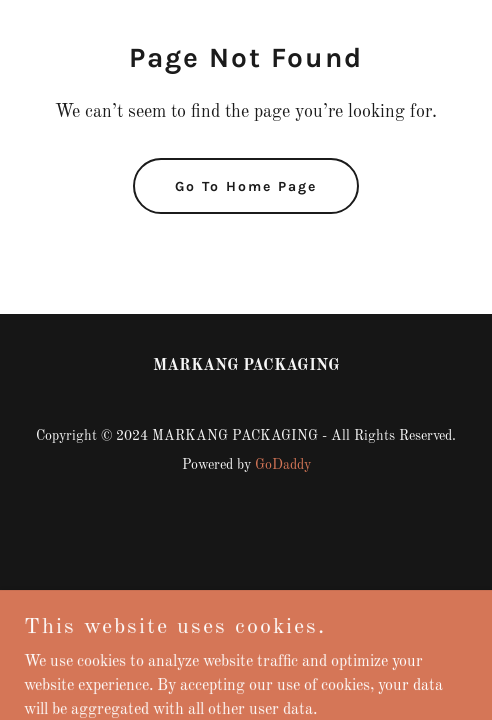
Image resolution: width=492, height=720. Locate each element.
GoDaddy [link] (283, 465)
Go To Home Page (246, 186)
